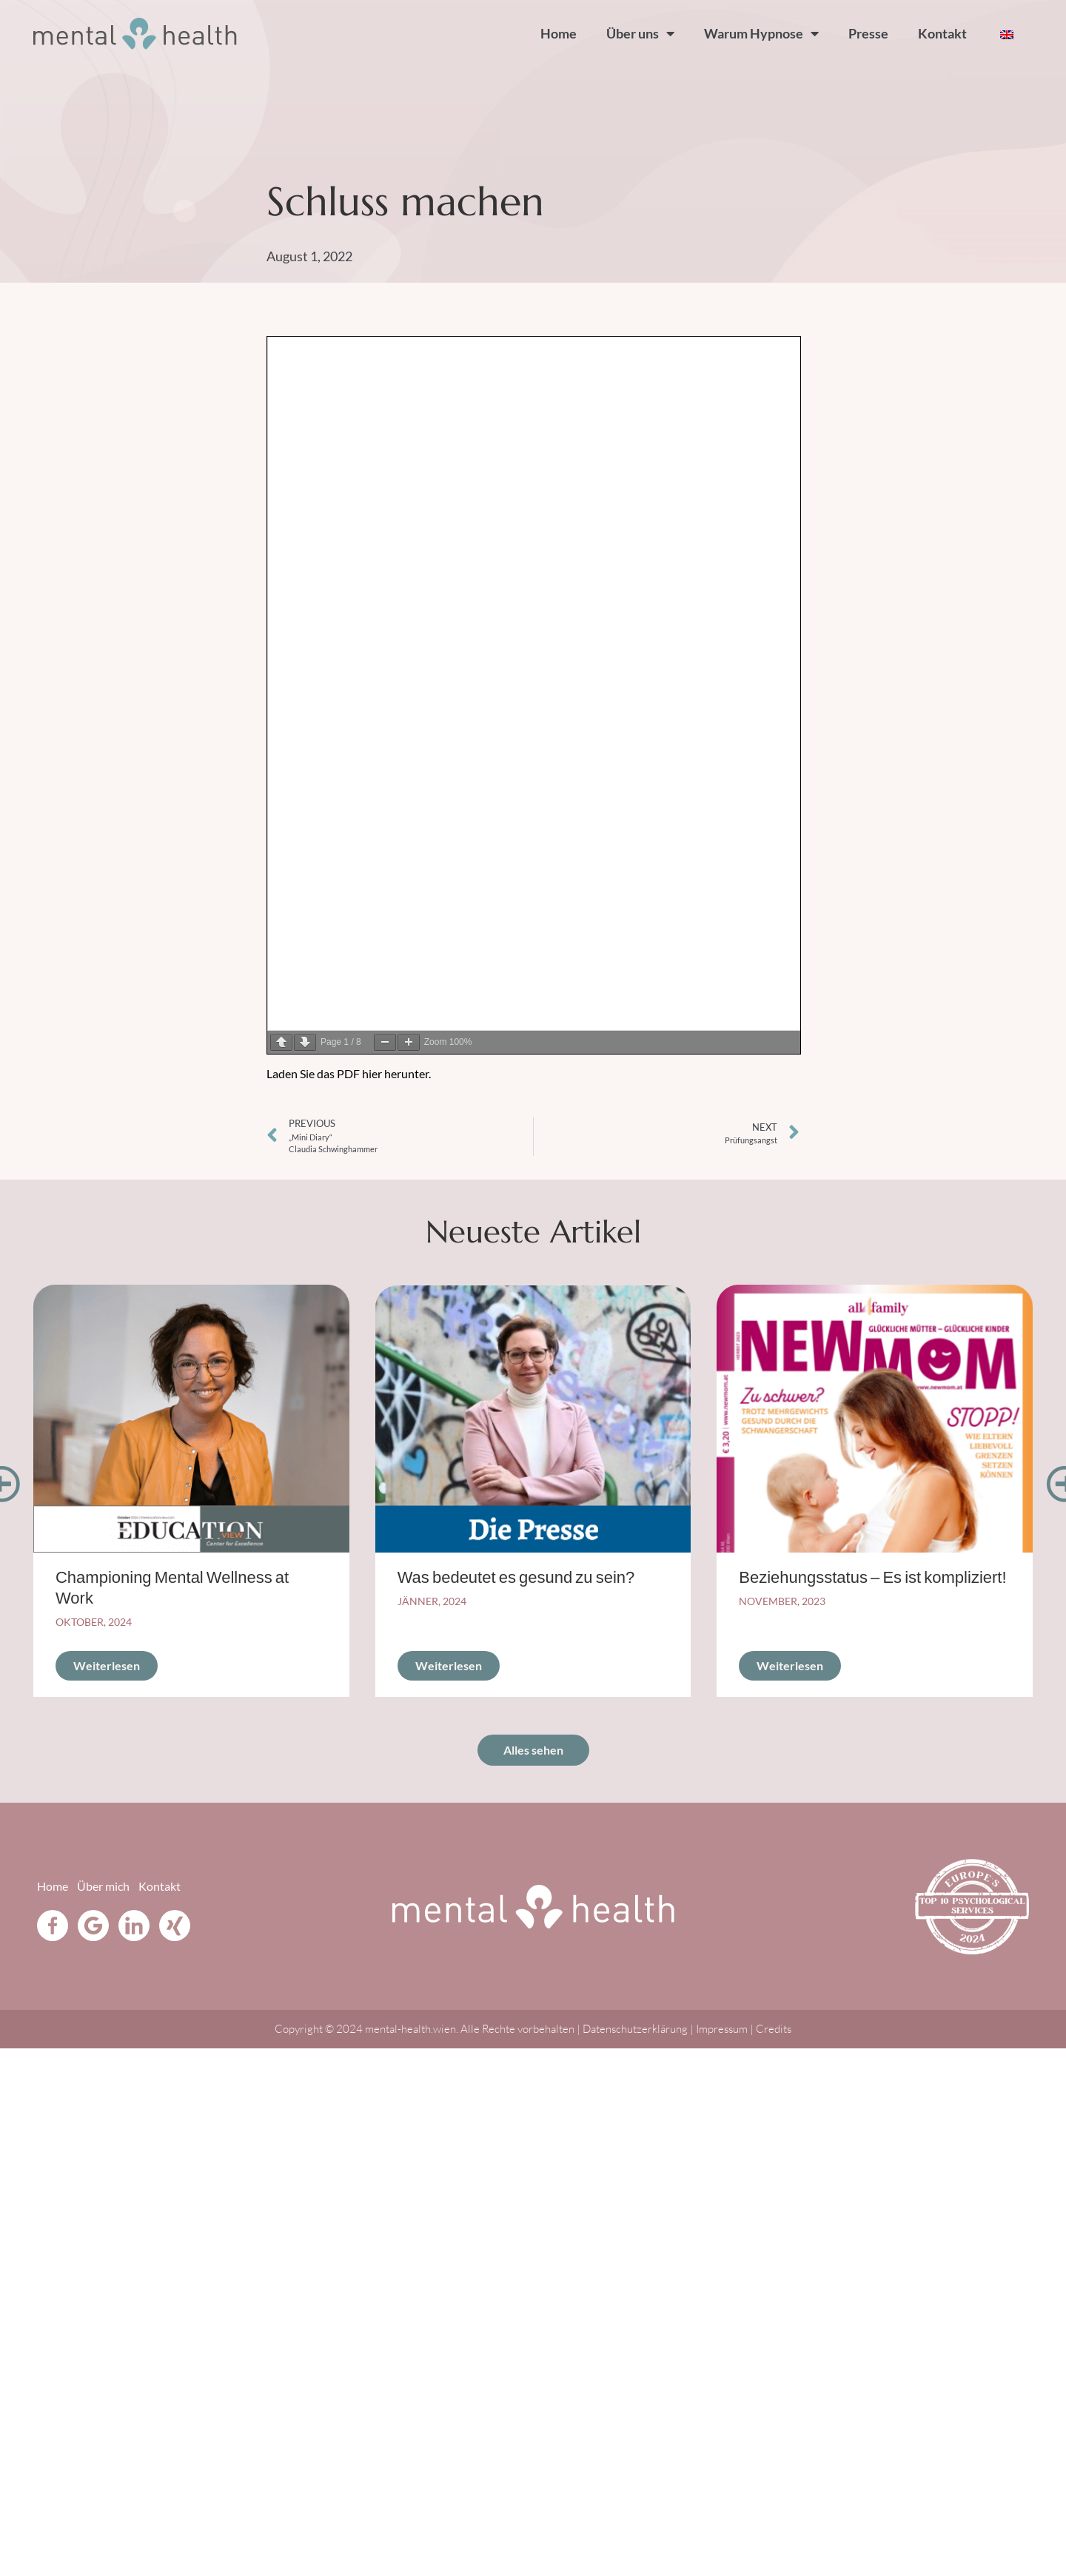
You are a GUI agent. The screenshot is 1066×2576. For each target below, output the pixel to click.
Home (558, 33)
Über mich (103, 1886)
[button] (51, 1483)
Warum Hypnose (761, 33)
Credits (773, 2029)
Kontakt (942, 33)
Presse (868, 33)
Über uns (640, 33)
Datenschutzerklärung (636, 2029)
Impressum (722, 2029)
